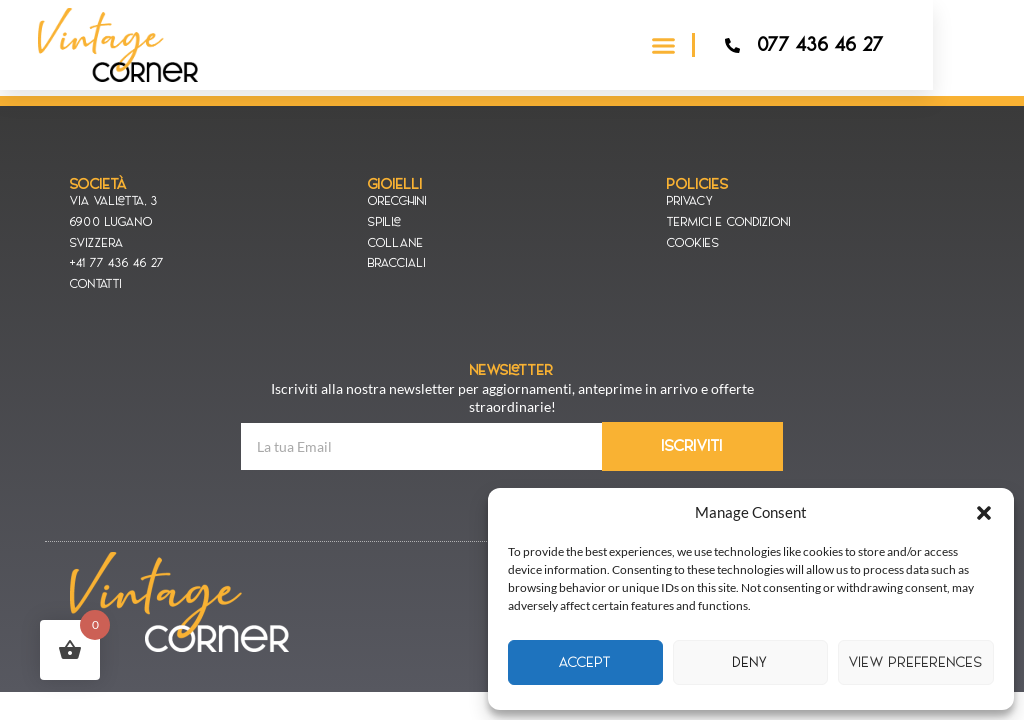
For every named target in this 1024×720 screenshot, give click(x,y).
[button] (984, 513)
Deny (750, 662)
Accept (585, 662)
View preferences (916, 662)
